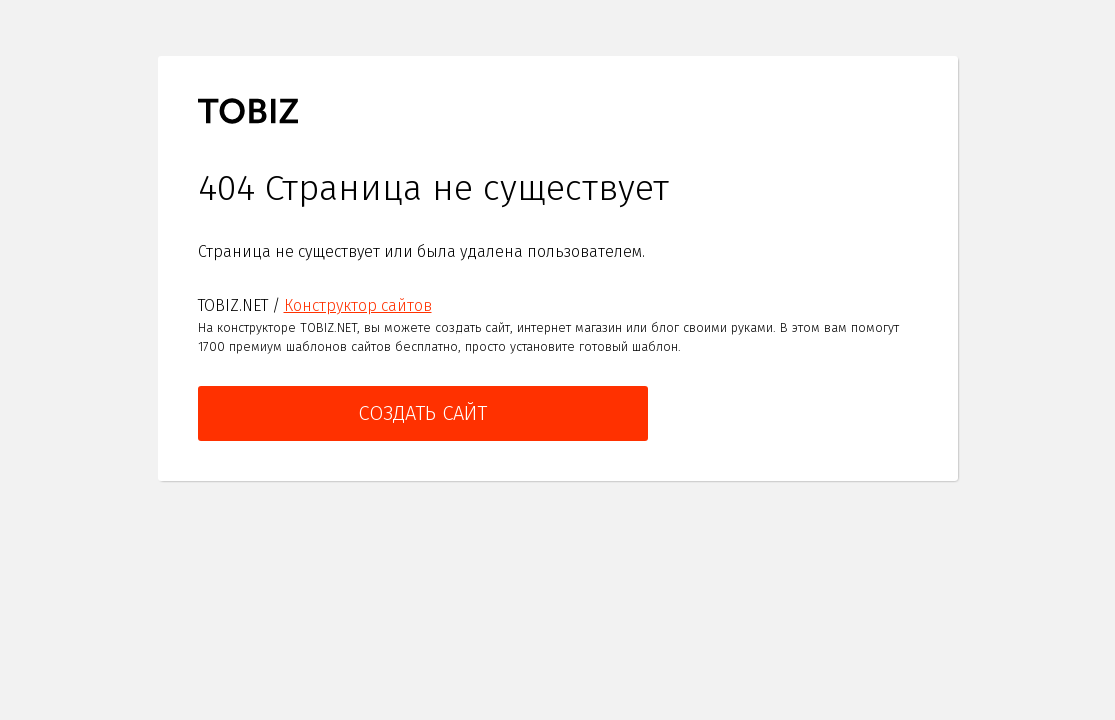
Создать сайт (422, 413)
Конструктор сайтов (358, 305)
